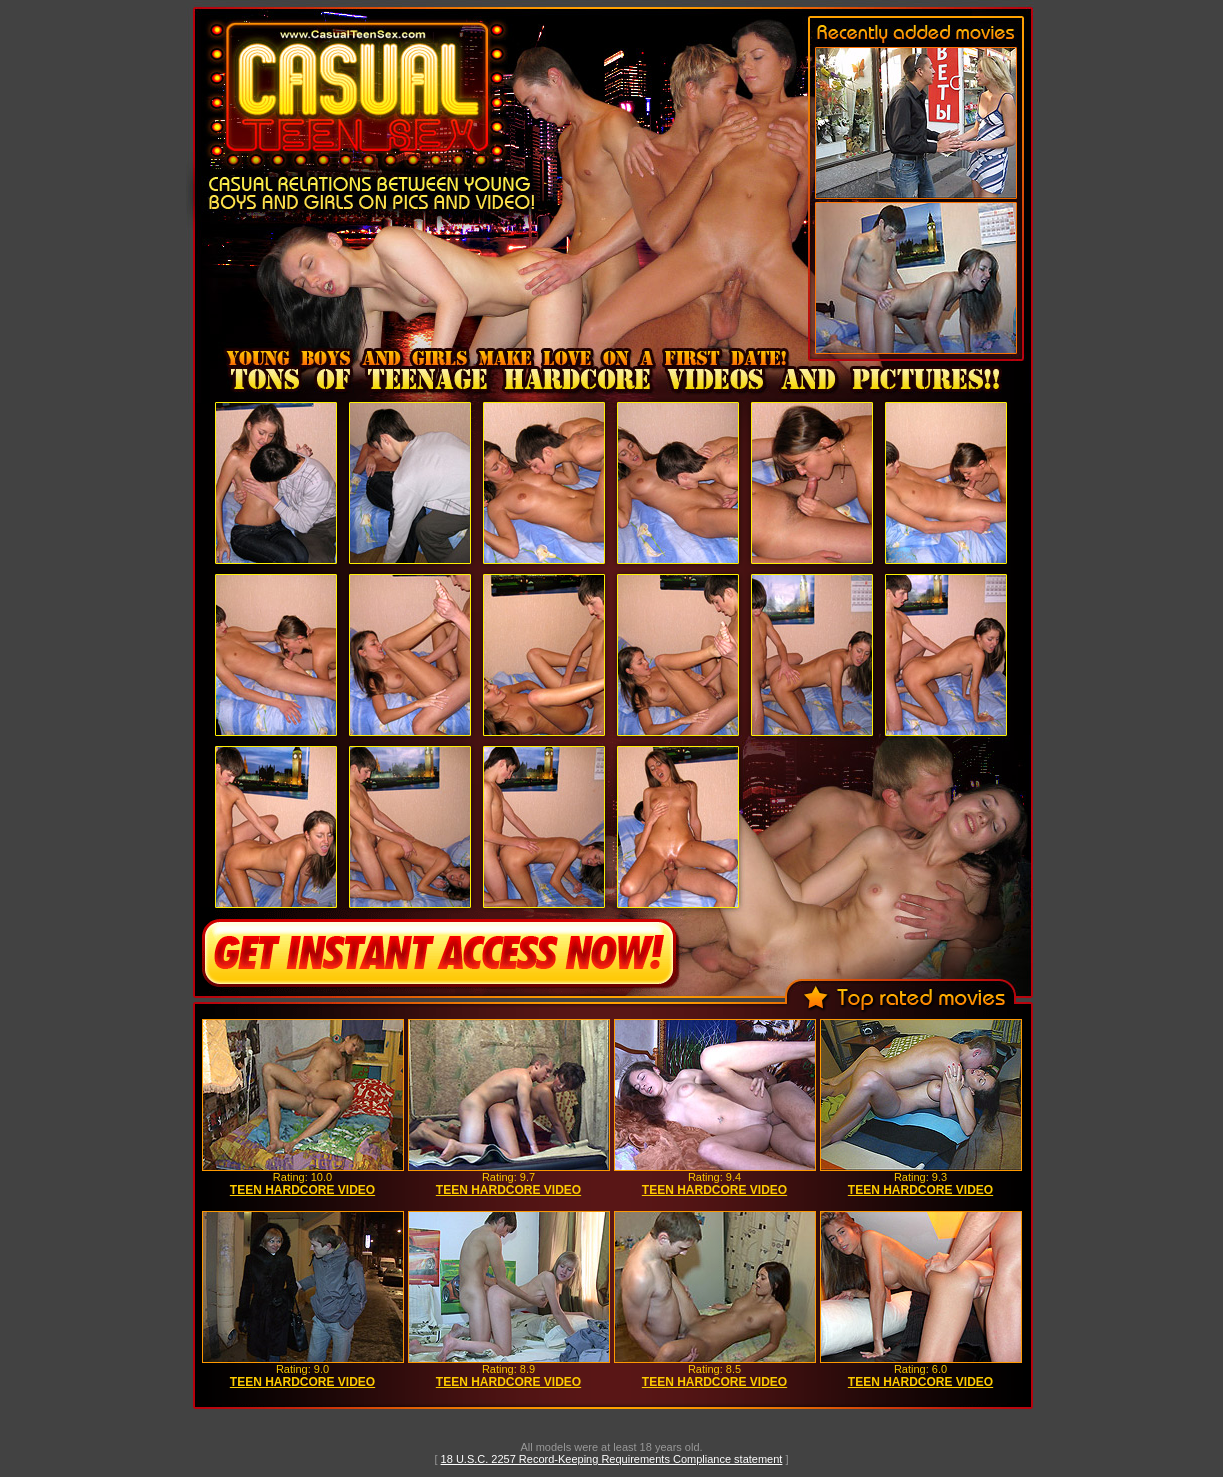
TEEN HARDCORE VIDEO (302, 1190)
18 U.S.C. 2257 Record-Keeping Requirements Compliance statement (612, 1459)
